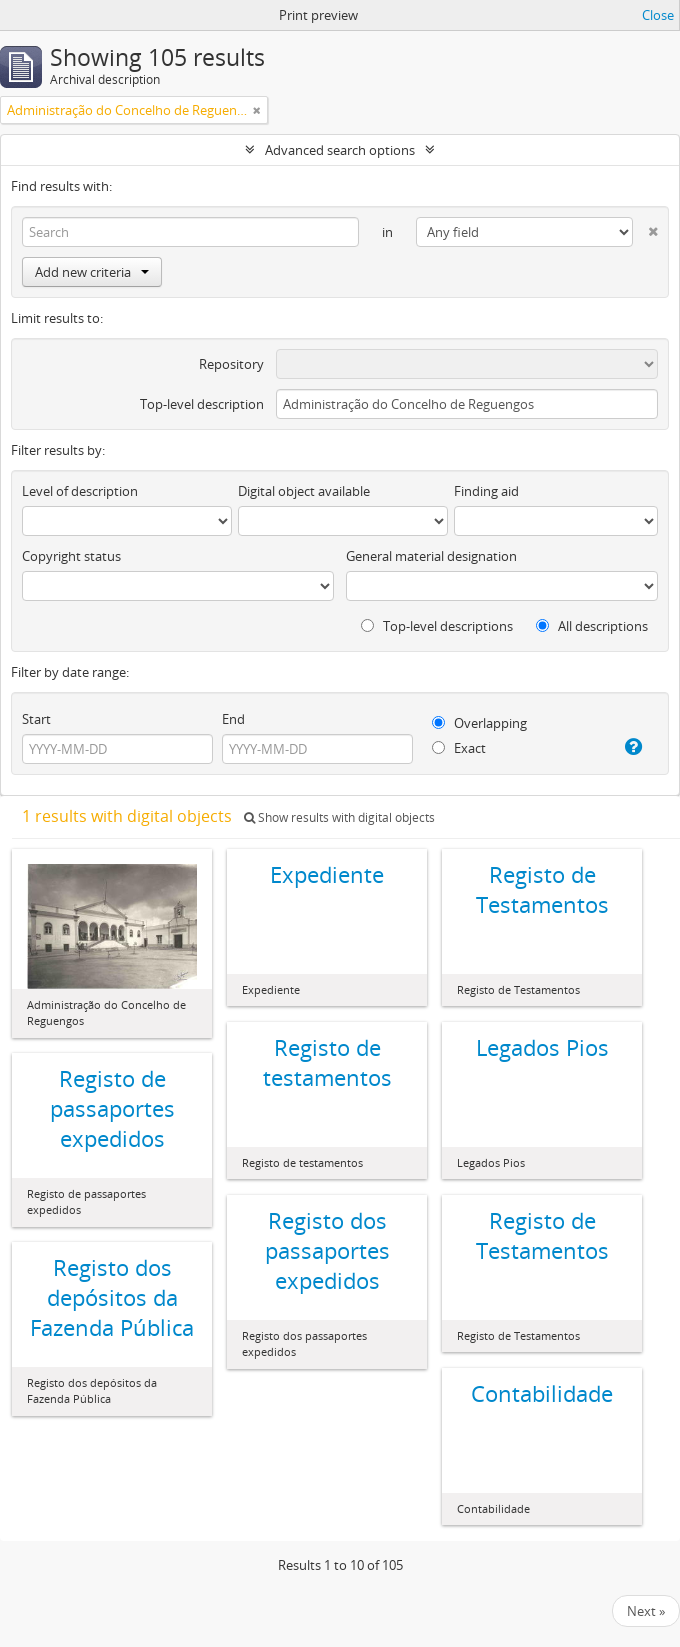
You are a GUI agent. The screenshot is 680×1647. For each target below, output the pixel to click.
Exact (459, 748)
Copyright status (71, 556)
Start (36, 719)
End (233, 719)
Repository (231, 364)
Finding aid (486, 491)
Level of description (80, 491)
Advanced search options (340, 150)
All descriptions (592, 626)
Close (658, 15)
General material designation (431, 556)
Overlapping (479, 723)
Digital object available (304, 491)
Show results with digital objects (339, 817)
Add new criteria (92, 272)
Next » (646, 1611)
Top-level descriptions (437, 626)
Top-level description (202, 404)
